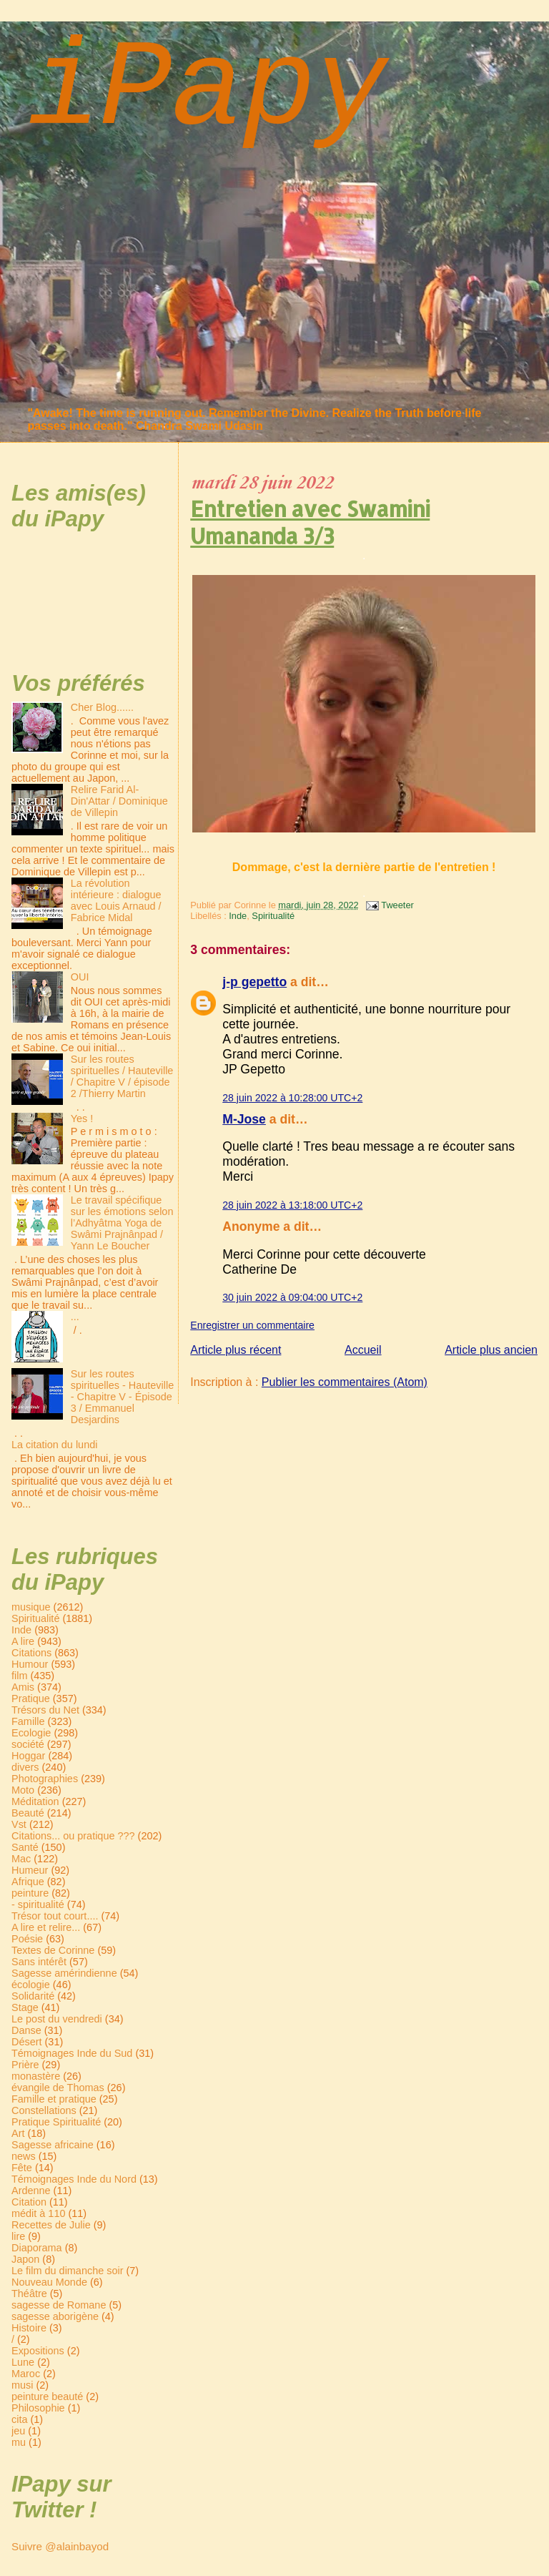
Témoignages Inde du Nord (74, 2179)
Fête (21, 2167)
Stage (25, 2007)
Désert (26, 2041)
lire (18, 2236)
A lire (22, 1641)
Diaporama (36, 2247)
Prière (25, 2064)
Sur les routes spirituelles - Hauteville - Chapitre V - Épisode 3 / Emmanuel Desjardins (122, 1396)
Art (17, 2133)
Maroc (25, 2373)
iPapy (206, 90)
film (19, 1675)
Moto (22, 1790)
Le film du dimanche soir (67, 2270)
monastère (35, 2076)
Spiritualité (273, 915)
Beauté (27, 1813)
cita (19, 2419)
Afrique (27, 1881)
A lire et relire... (45, 1927)
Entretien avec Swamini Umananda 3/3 (310, 522)
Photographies (44, 1778)
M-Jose (244, 1119)
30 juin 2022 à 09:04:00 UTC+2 (292, 1297)
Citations (31, 1652)
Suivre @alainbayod (60, 2546)
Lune (22, 2362)
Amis (22, 1687)
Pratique (30, 1698)
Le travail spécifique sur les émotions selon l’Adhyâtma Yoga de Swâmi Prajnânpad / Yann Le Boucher (122, 1223)
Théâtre (29, 2293)
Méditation (35, 1801)
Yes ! (82, 1118)
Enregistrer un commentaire (252, 1325)
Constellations (43, 2110)
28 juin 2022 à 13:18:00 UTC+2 (292, 1205)
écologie (30, 1984)
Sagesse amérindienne (64, 1973)
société (27, 1744)
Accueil (363, 1350)
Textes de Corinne (52, 1950)
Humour (29, 1664)
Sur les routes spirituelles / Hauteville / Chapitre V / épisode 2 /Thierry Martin (122, 1076)
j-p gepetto (254, 982)
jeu (18, 2431)
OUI (80, 977)
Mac (21, 1858)
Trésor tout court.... (54, 1916)
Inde (238, 915)
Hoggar (28, 1755)
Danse (26, 2030)
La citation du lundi (54, 1444)
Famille (28, 1721)
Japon (25, 2259)
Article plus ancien (491, 1350)
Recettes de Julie (51, 2225)
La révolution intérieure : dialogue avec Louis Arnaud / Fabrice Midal (116, 900)
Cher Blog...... (102, 707)
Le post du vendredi (56, 2019)
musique (31, 1607)
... (75, 1316)
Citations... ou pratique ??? (73, 1836)
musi (22, 2385)
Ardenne (31, 2190)
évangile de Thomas (57, 2087)
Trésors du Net (45, 1710)
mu (18, 2442)
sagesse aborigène (55, 2316)
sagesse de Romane (58, 2305)
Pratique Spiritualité (56, 2122)
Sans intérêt (38, 1961)
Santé (25, 1847)
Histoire (28, 2328)
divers (25, 1767)
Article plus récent (235, 1350)
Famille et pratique (54, 2099)
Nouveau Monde (49, 2282)
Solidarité (32, 1996)
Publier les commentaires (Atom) (344, 1382)
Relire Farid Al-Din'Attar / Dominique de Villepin (119, 801)
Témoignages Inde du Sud (71, 2053)
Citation (28, 2202)
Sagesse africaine (52, 2144)
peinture (30, 1893)
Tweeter (397, 905)
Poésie (27, 1939)
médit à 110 (38, 2213)
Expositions (37, 2350)
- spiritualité (37, 1904)
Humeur (29, 1870)
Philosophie (38, 2408)
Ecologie (31, 1733)
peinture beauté (47, 2396)
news (23, 2156)
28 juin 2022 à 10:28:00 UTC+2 (292, 1097)
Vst (18, 1824)
